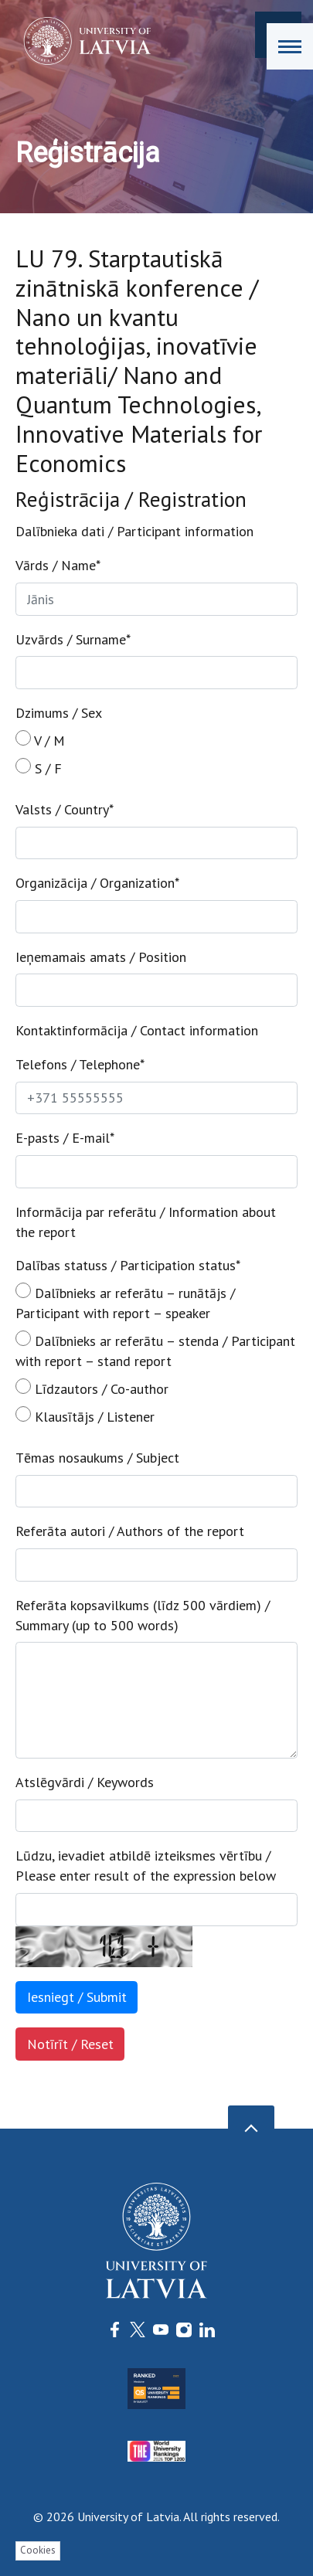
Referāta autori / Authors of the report (129, 1531)
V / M (40, 739)
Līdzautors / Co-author (91, 1388)
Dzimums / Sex (58, 713)
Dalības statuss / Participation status (127, 1265)
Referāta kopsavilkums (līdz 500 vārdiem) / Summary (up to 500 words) (142, 1615)
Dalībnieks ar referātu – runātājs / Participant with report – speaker (125, 1302)
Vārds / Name (57, 565)
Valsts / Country (64, 809)
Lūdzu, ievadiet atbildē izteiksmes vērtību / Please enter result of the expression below (145, 1865)
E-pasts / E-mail (64, 1138)
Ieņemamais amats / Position (100, 957)
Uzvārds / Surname (73, 639)
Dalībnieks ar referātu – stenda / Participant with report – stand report (155, 1350)
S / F (38, 767)
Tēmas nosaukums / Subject (97, 1457)
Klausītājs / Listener (85, 1416)
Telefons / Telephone (80, 1064)
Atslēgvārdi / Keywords (84, 1782)
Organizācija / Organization (97, 883)
